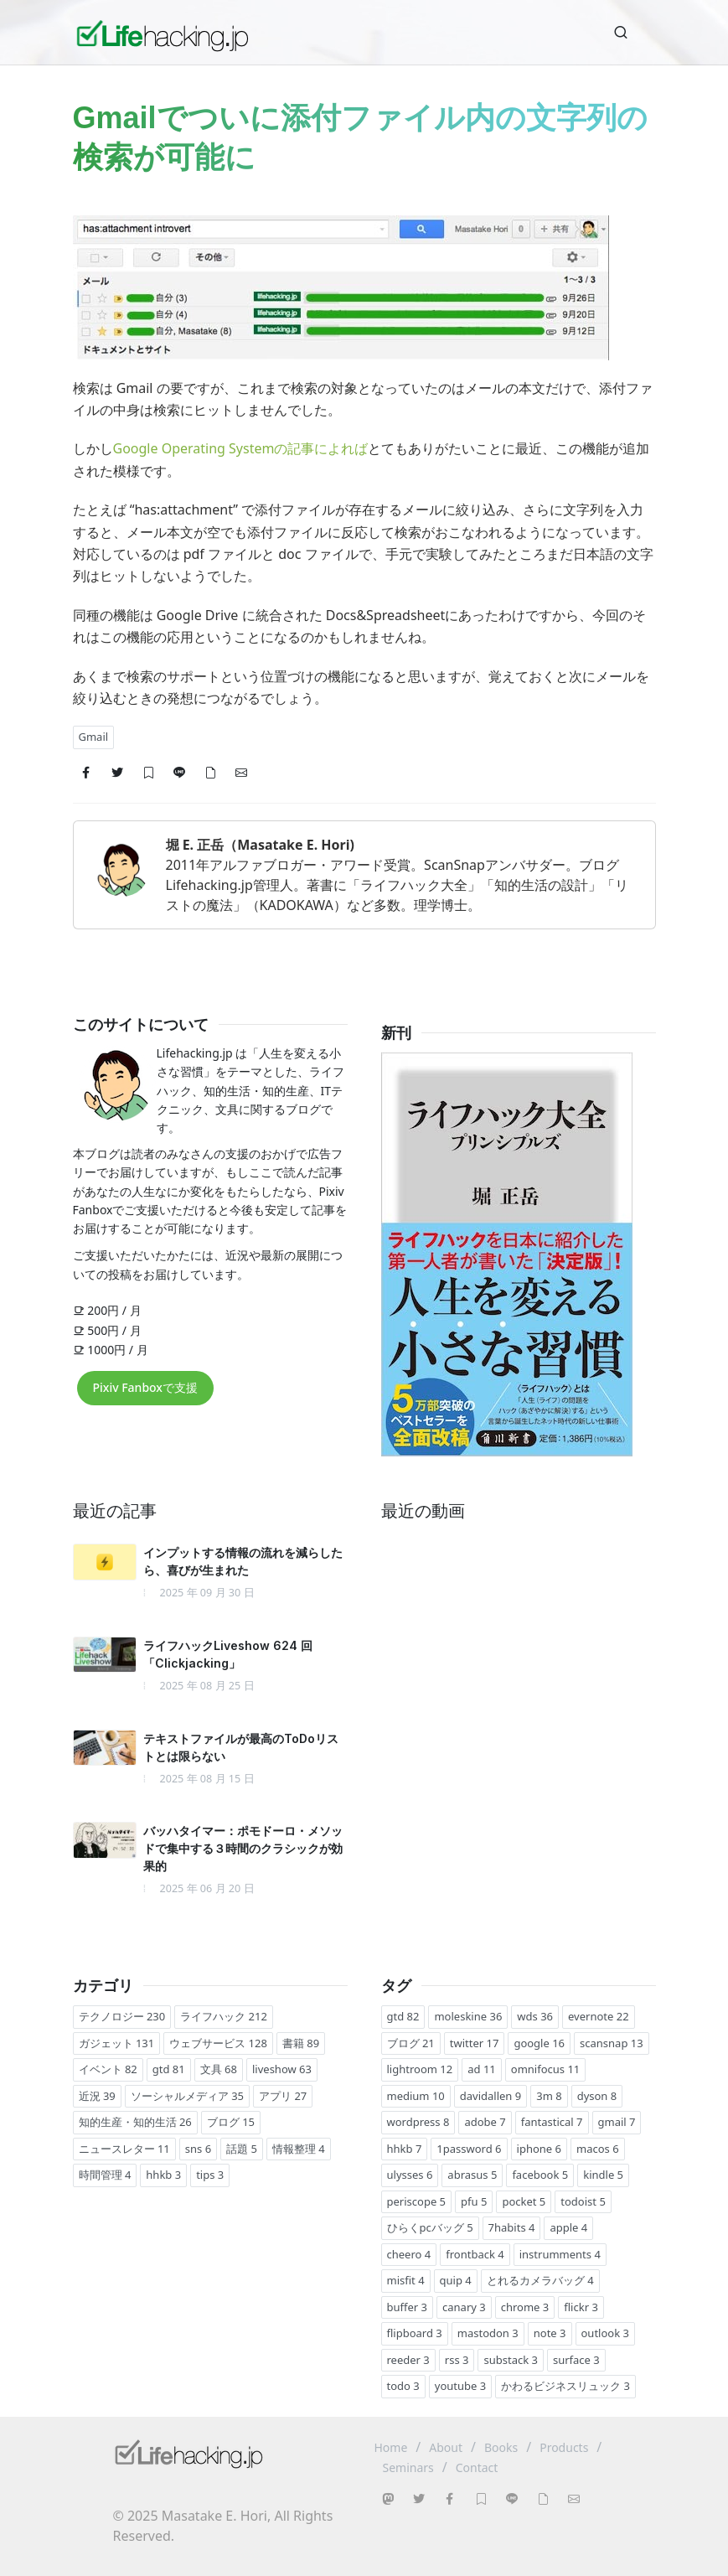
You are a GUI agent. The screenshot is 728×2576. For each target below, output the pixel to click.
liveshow (282, 2069)
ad (481, 2069)
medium (416, 2095)
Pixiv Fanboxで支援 (145, 1387)
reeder (408, 2359)
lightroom (420, 2069)
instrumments (560, 2254)
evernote (598, 2016)
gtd (168, 2069)
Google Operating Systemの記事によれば (241, 448)
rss (457, 2359)
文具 (218, 2069)
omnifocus (546, 2069)
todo (403, 2385)
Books (501, 2447)
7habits (511, 2227)
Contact (477, 2467)
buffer (407, 2307)
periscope (417, 2201)
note (550, 2333)
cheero (409, 2254)
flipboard (414, 2333)
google (539, 2043)
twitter (474, 2043)
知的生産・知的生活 (135, 2121)
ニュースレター (124, 2148)
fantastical (552, 2121)
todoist (583, 2201)
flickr (581, 2307)
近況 (97, 2095)
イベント (108, 2069)
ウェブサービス (218, 2043)
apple (568, 2227)
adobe (484, 2121)
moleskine (468, 2016)
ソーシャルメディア (187, 2095)
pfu (474, 2201)
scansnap (611, 2043)
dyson (597, 2095)
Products (564, 2447)
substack (510, 2359)
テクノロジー (122, 2016)
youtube (460, 2385)
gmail (617, 2121)
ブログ (231, 2121)
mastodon (488, 2333)
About (445, 2447)
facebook (540, 2174)
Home (391, 2447)
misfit (406, 2280)
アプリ (283, 2095)
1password (468, 2148)
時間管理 (105, 2174)
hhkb (163, 2174)
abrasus (472, 2174)
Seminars (408, 2467)
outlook (605, 2333)
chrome (525, 2307)
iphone (539, 2148)
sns (198, 2148)
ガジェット (117, 2043)
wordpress (418, 2121)
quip (456, 2280)
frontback (474, 2254)
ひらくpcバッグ (430, 2227)
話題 (241, 2148)
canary (464, 2307)
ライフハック (223, 2016)
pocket (523, 2201)
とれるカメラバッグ (540, 2280)
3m (548, 2095)
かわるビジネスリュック (565, 2385)
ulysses (410, 2174)
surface (576, 2359)
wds (535, 2016)
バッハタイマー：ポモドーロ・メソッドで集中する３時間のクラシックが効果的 (243, 1848)
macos (597, 2148)
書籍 (300, 2043)
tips (210, 2174)
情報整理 (298, 2148)
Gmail (94, 736)
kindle (603, 2174)
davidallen (490, 2095)
